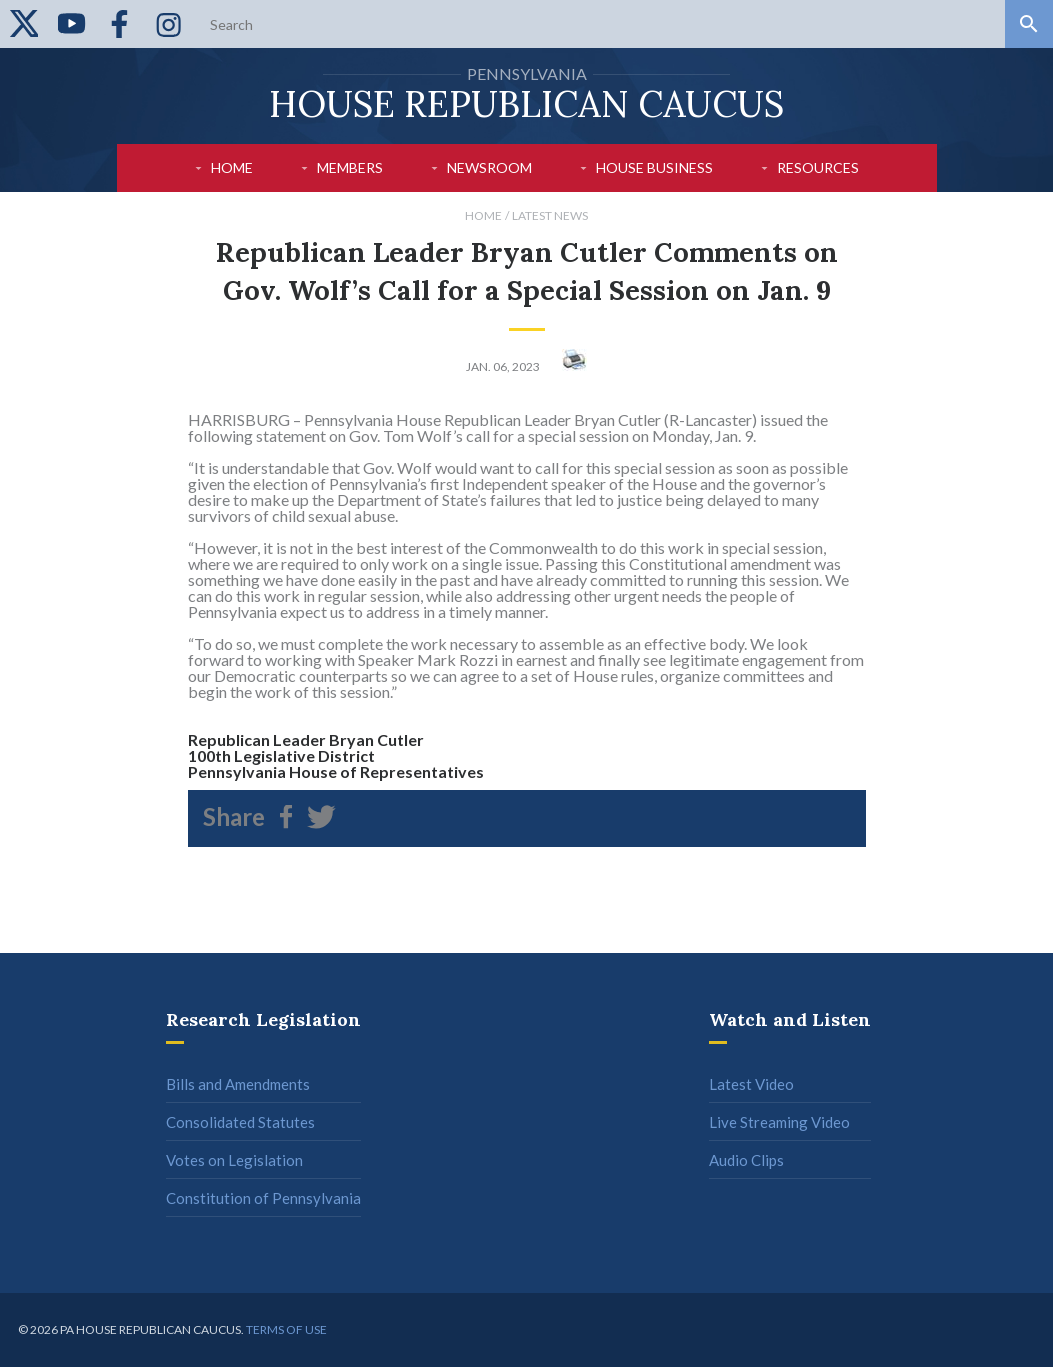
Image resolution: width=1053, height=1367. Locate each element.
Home (232, 167)
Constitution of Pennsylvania (263, 1198)
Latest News (550, 215)
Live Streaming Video (779, 1122)
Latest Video (751, 1084)
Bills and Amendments (238, 1084)
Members (350, 167)
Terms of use (286, 1329)
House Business (654, 167)
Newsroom (489, 167)
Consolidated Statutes (240, 1122)
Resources (818, 167)
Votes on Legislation (234, 1160)
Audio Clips (746, 1160)
